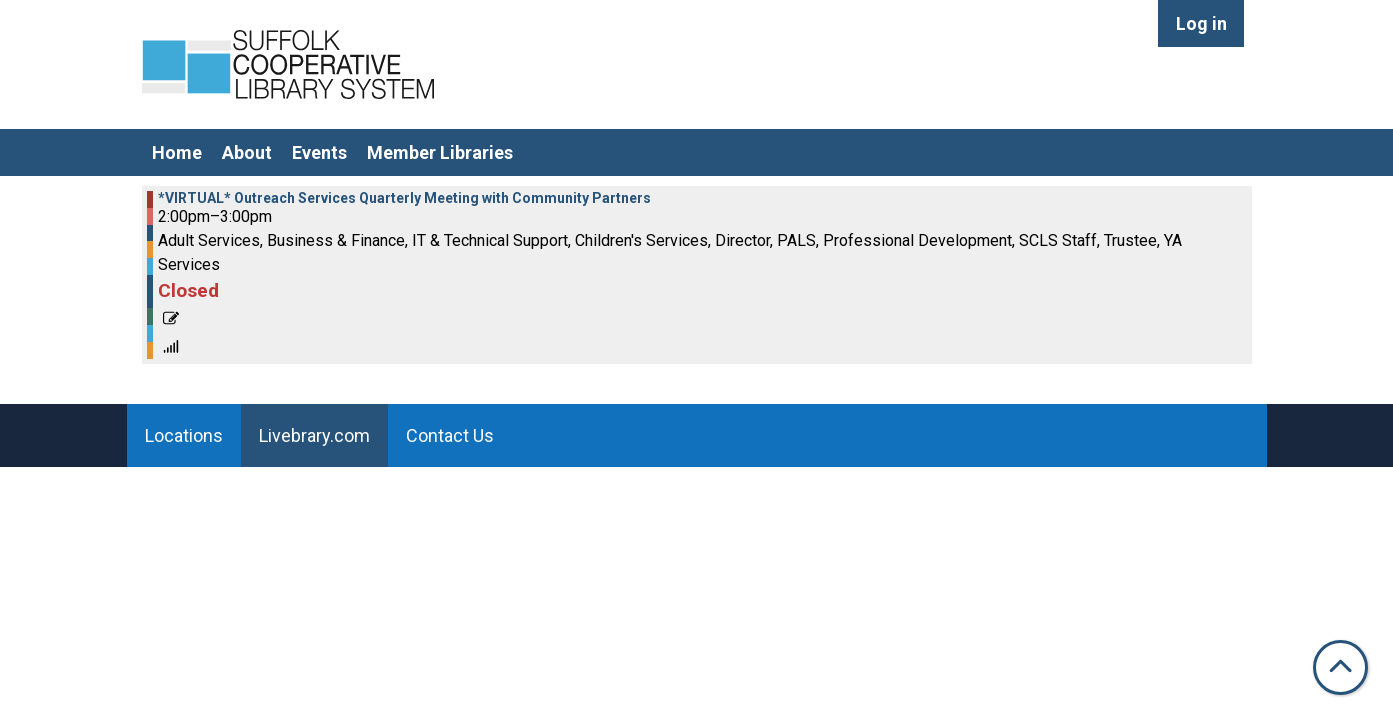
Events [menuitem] (319, 152)
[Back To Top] (1340, 667)
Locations (184, 435)
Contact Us (450, 435)
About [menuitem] (247, 152)
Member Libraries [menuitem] (440, 152)
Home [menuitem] (177, 152)
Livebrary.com (314, 435)
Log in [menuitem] (1201, 23)
